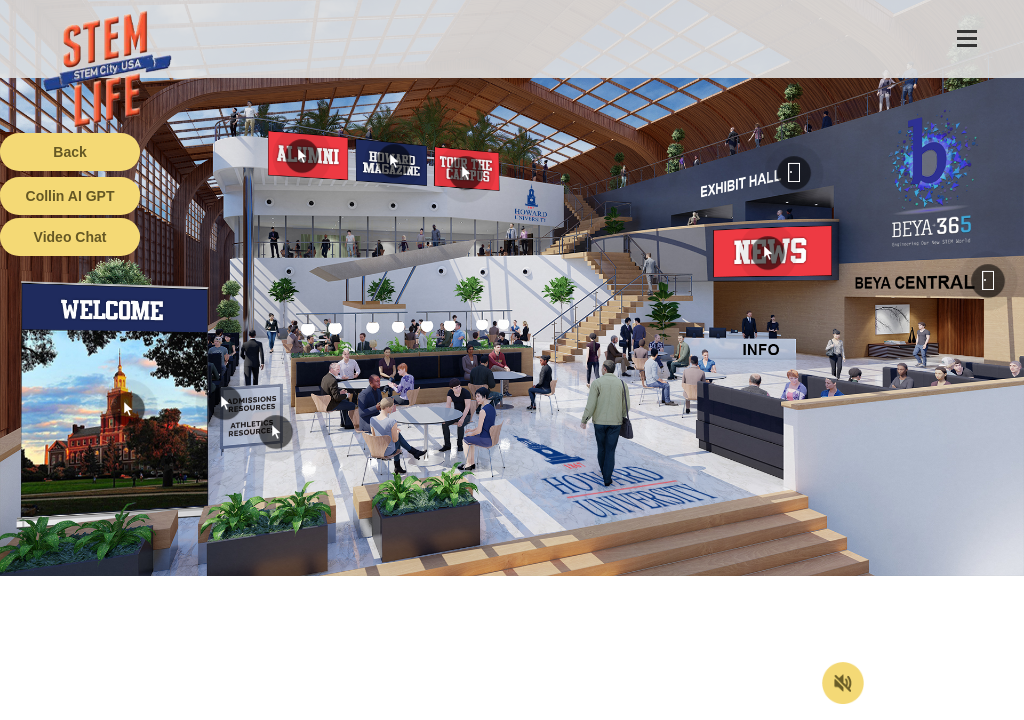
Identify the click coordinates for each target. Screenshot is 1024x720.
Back (69, 152)
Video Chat (70, 237)
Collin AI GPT (70, 196)
